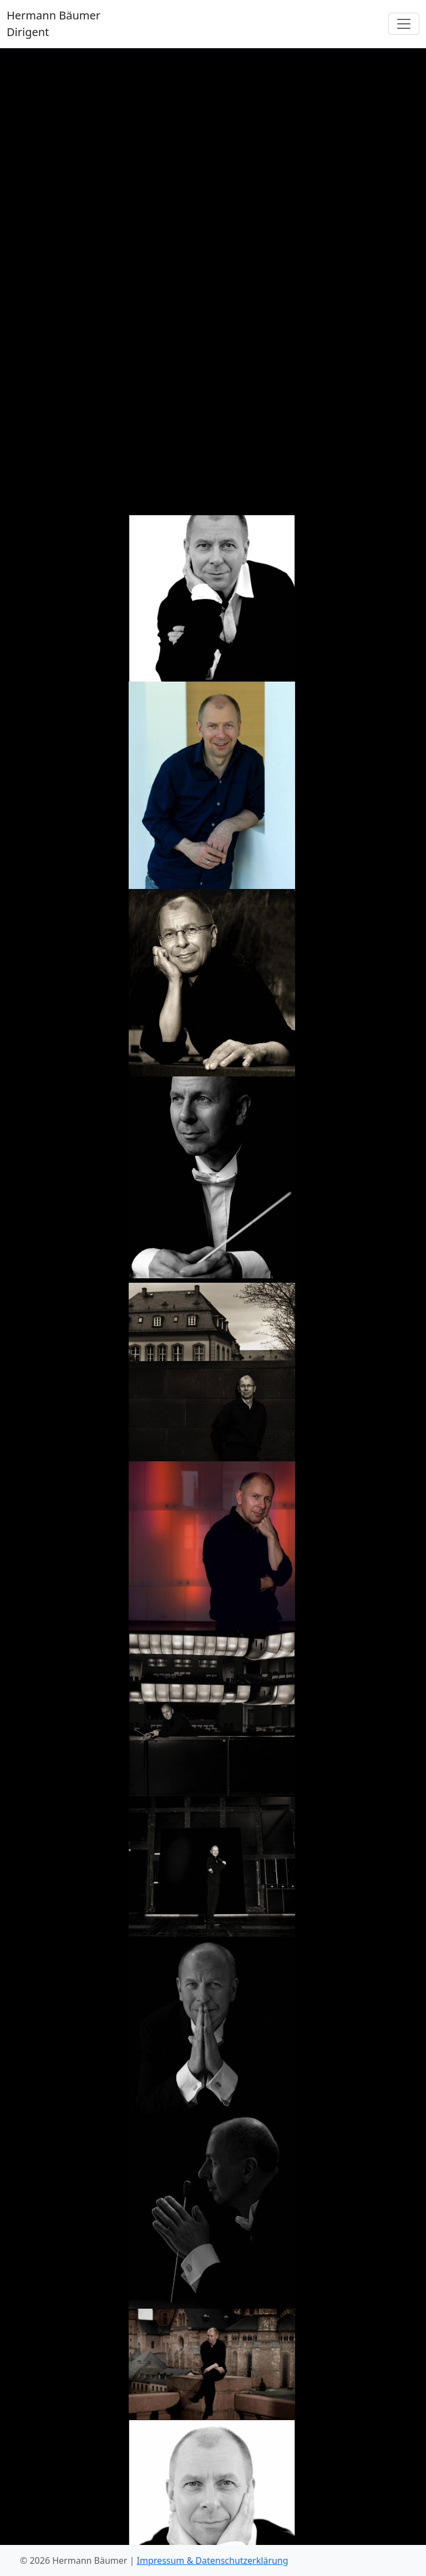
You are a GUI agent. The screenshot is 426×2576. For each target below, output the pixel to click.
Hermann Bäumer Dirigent (53, 23)
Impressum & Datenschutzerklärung (212, 2560)
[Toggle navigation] (403, 24)
